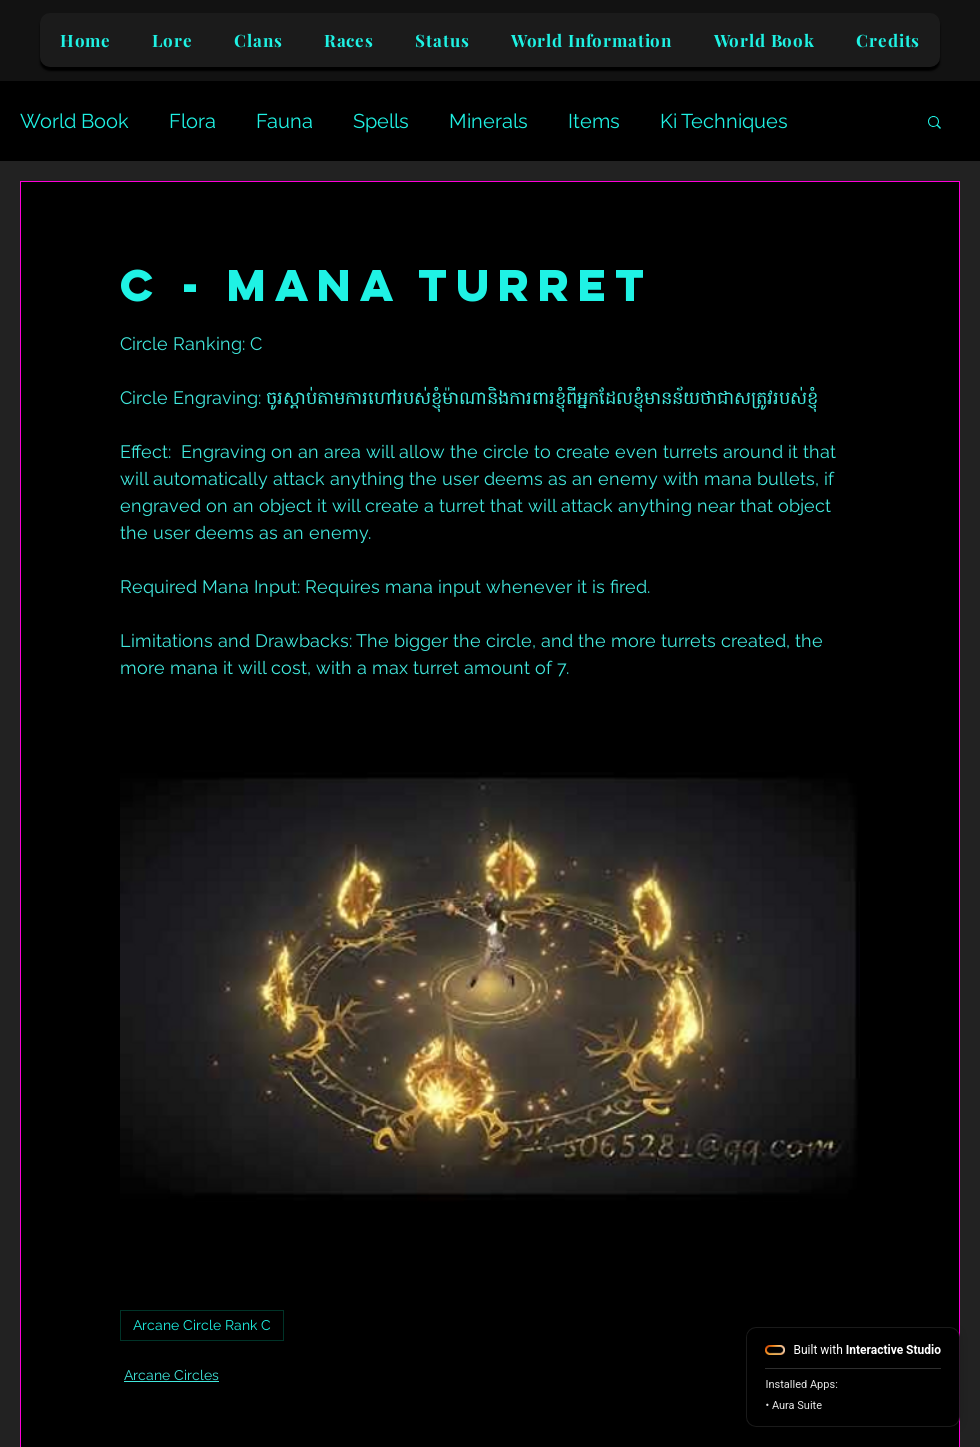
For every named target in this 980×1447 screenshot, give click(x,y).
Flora (192, 121)
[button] (934, 121)
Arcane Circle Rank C (202, 1325)
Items (594, 121)
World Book (74, 121)
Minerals (488, 121)
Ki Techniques (724, 121)
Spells (381, 121)
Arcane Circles (171, 1375)
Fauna (284, 121)
